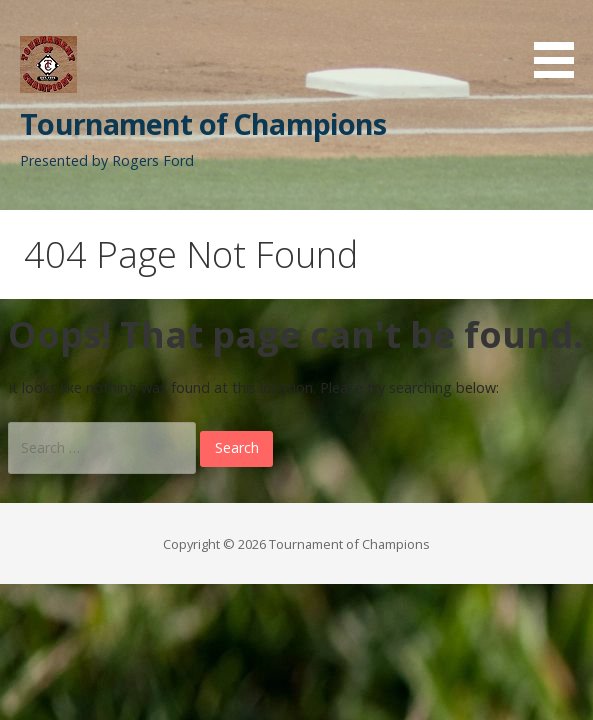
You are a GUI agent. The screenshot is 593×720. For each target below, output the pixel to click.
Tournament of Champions (203, 123)
